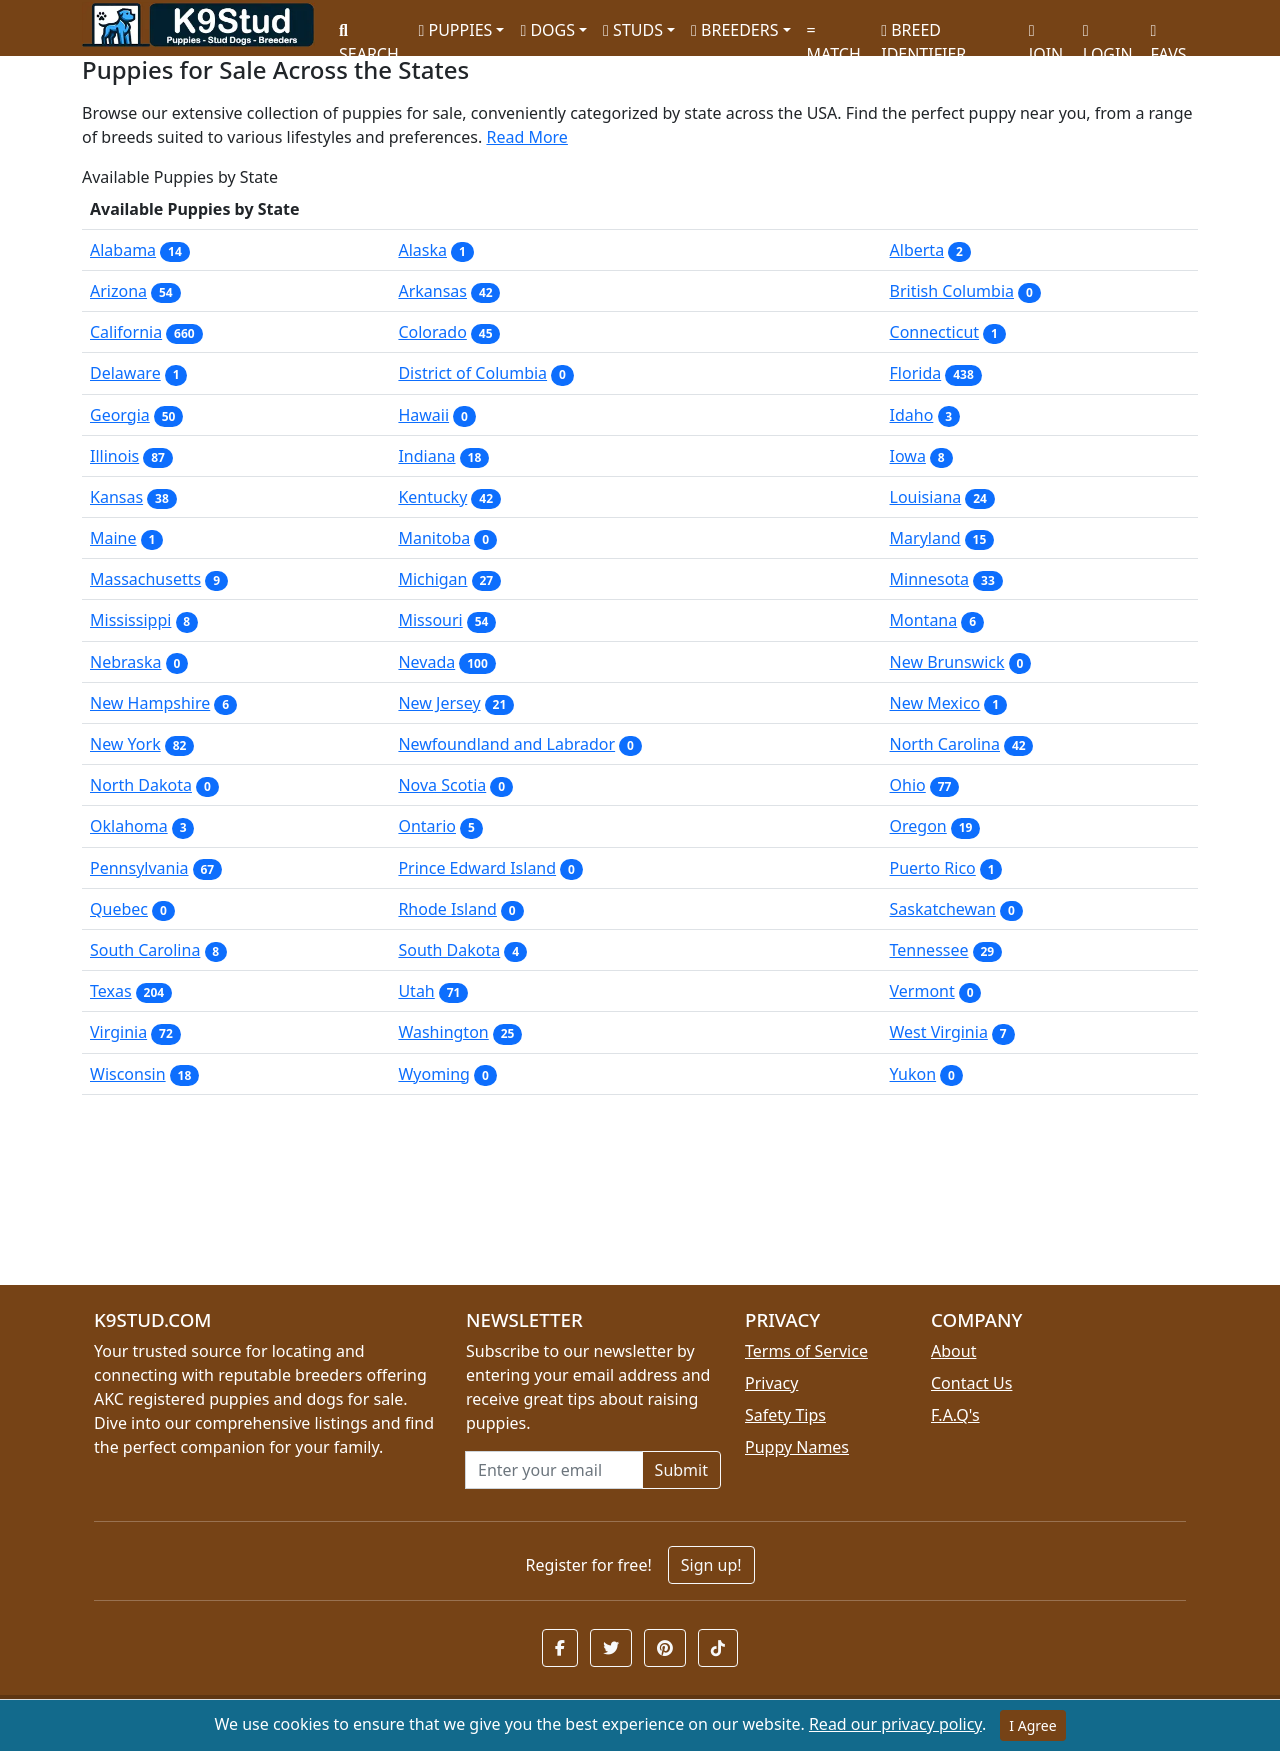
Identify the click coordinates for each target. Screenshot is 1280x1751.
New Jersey (439, 703)
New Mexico (935, 703)
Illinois (114, 456)
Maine (113, 538)
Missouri (430, 620)
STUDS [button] (633, 30)
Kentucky (432, 497)
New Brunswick (947, 662)
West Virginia (939, 1032)
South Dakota (449, 950)
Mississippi (130, 620)
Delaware (125, 373)
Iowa (908, 456)
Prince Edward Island (477, 868)
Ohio (908, 785)
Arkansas (432, 291)
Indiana (426, 456)
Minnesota (930, 579)
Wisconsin (128, 1074)
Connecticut (935, 332)
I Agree (1032, 1725)
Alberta (917, 250)
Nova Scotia (442, 785)
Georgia (120, 415)
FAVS (1169, 35)
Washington (443, 1032)
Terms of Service (806, 1351)
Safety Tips (785, 1415)
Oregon (918, 826)
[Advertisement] (640, 1198)
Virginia (118, 1032)
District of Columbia (472, 373)
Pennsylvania (139, 868)
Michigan (432, 579)
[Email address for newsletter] (554, 1470)
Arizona (118, 291)
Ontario (427, 826)
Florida (916, 373)
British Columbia (952, 291)
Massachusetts (145, 579)
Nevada (426, 662)
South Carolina (145, 950)
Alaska (422, 250)
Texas (111, 991)
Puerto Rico (933, 868)
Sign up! (711, 1565)
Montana (924, 620)
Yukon (913, 1074)
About (953, 1351)
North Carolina (945, 744)
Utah (416, 991)
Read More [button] (526, 137)
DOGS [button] (547, 30)
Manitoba (434, 538)
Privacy (771, 1383)
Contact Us (971, 1383)
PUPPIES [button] (455, 30)
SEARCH (369, 35)
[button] (560, 1648)
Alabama (123, 250)
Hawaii (423, 415)
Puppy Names (797, 1447)
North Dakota (141, 785)
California (126, 332)
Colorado (432, 332)
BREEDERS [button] (734, 30)
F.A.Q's (955, 1415)
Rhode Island (447, 909)
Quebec (119, 909)
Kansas (116, 497)
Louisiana (926, 497)
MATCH (834, 35)
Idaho (912, 415)
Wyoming (434, 1074)
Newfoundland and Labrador (506, 744)
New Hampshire (150, 703)
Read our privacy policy (895, 1724)
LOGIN (1108, 35)
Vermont (922, 991)
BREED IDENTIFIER (923, 33)
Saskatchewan (943, 909)
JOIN (1046, 35)
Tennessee (929, 950)
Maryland (925, 538)
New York (125, 744)
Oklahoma (129, 826)
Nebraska (125, 662)
